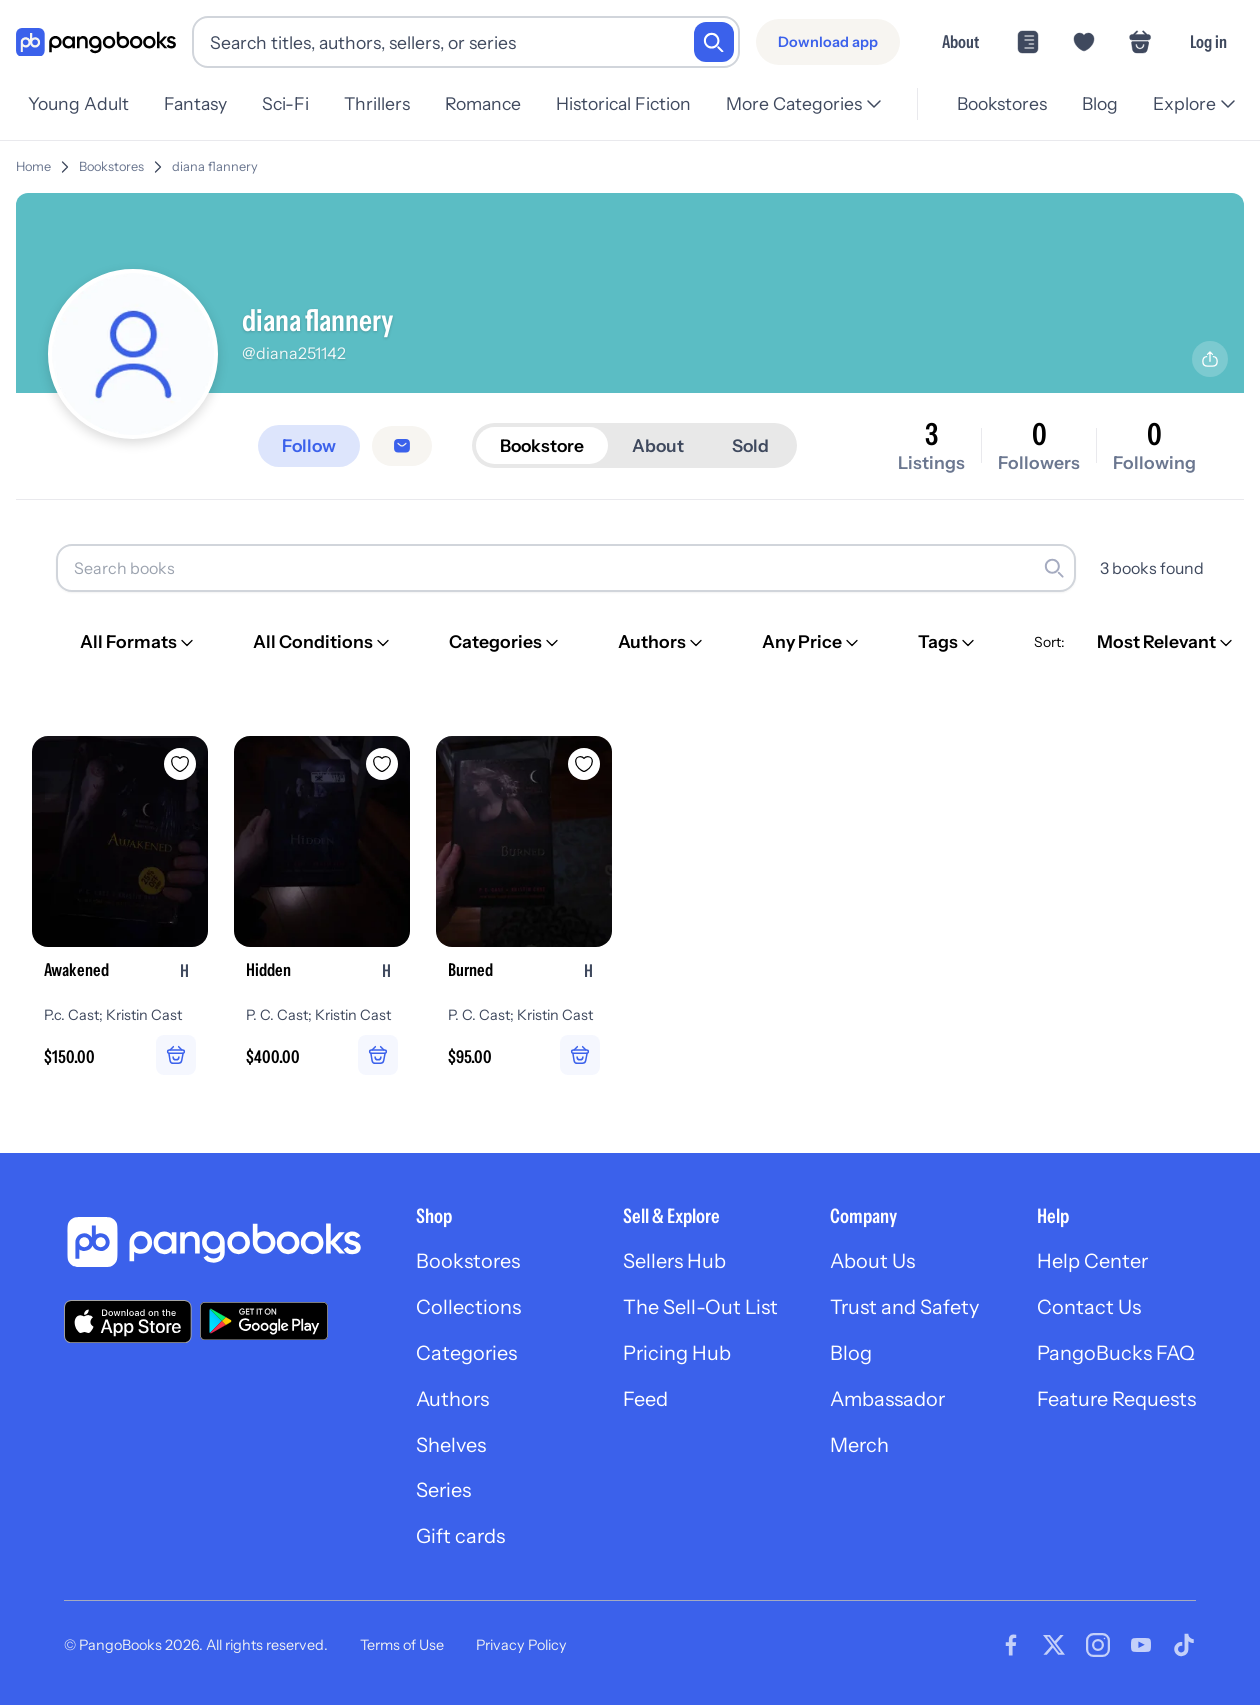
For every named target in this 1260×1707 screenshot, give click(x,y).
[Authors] (662, 642)
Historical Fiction (639, 103)
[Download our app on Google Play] (264, 1322)
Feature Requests (1116, 1401)
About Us (871, 1263)
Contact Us (1088, 1309)
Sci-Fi (291, 103)
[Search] (714, 42)
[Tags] (948, 642)
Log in (1208, 41)
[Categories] (505, 642)
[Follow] (310, 446)
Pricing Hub (674, 1355)
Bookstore (545, 445)
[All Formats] (138, 642)
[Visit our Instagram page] (1098, 1647)
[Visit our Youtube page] (1141, 1647)
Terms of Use (402, 1646)
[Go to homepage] (96, 42)
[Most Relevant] (1166, 642)
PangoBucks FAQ (1115, 1355)
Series (440, 1493)
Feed (642, 1401)
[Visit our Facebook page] (1011, 1647)
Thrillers (387, 103)
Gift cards (457, 1539)
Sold (757, 445)
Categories (463, 1355)
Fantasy (198, 103)
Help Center (1092, 1263)
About (960, 41)
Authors (449, 1401)
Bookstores (996, 103)
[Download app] (828, 42)
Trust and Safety (903, 1309)
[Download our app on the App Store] (128, 1321)
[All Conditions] (323, 642)
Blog (1097, 103)
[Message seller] (404, 446)
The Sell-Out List (697, 1309)
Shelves (447, 1447)
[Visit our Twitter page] (1054, 1647)
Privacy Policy (521, 1646)
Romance (496, 103)
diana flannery (215, 166)
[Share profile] (1210, 359)
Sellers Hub (672, 1263)
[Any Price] (812, 642)
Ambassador (886, 1401)
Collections (464, 1309)
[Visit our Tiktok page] (1184, 1647)
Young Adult (78, 103)
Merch (858, 1447)
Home (33, 166)
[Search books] (566, 568)
